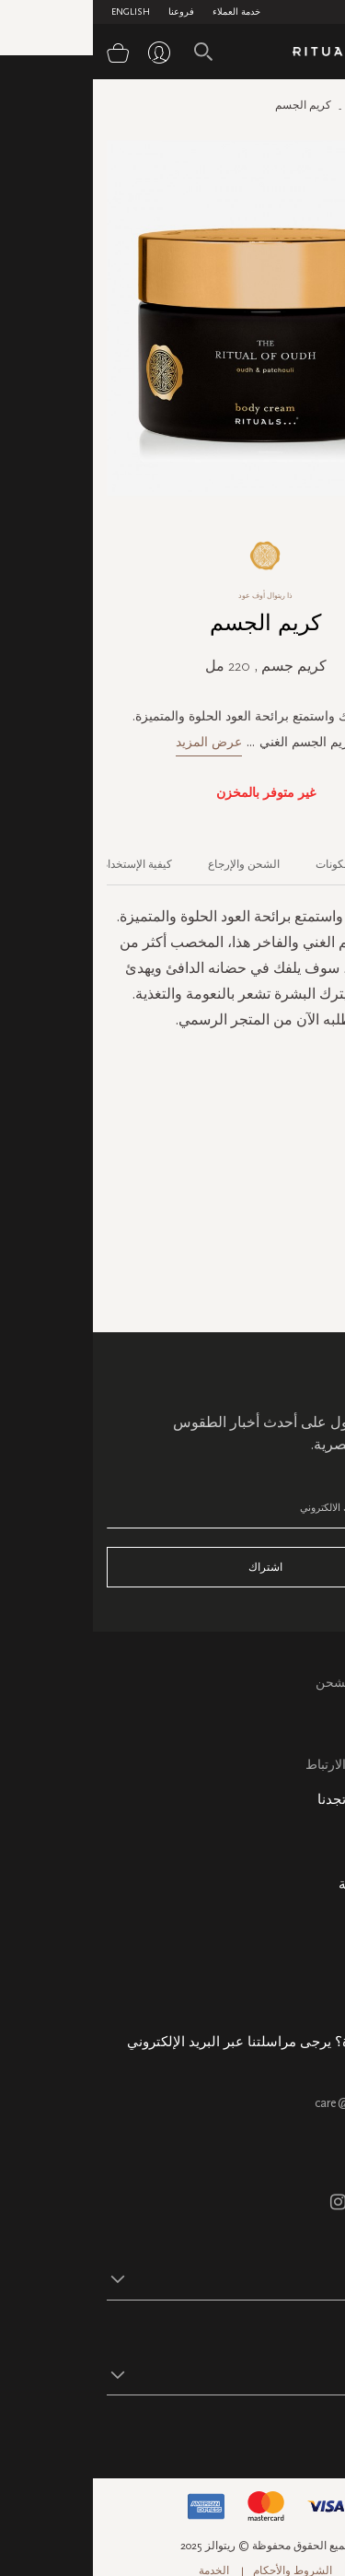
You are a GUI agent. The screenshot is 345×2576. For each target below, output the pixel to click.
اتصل (317, 1743)
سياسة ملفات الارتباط (272, 1765)
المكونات (243, 864)
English (37, 12)
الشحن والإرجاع (151, 864)
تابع (322, 2432)
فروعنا (88, 12)
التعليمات (306, 1722)
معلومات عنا (298, 1913)
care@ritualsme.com (276, 2103)
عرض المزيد (116, 742)
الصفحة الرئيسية (293, 105)
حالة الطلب (300, 1934)
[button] (156, 2278)
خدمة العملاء (143, 12)
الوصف (316, 864)
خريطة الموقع (294, 1849)
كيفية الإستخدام (43, 864)
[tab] (307, 857)
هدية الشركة (297, 1998)
